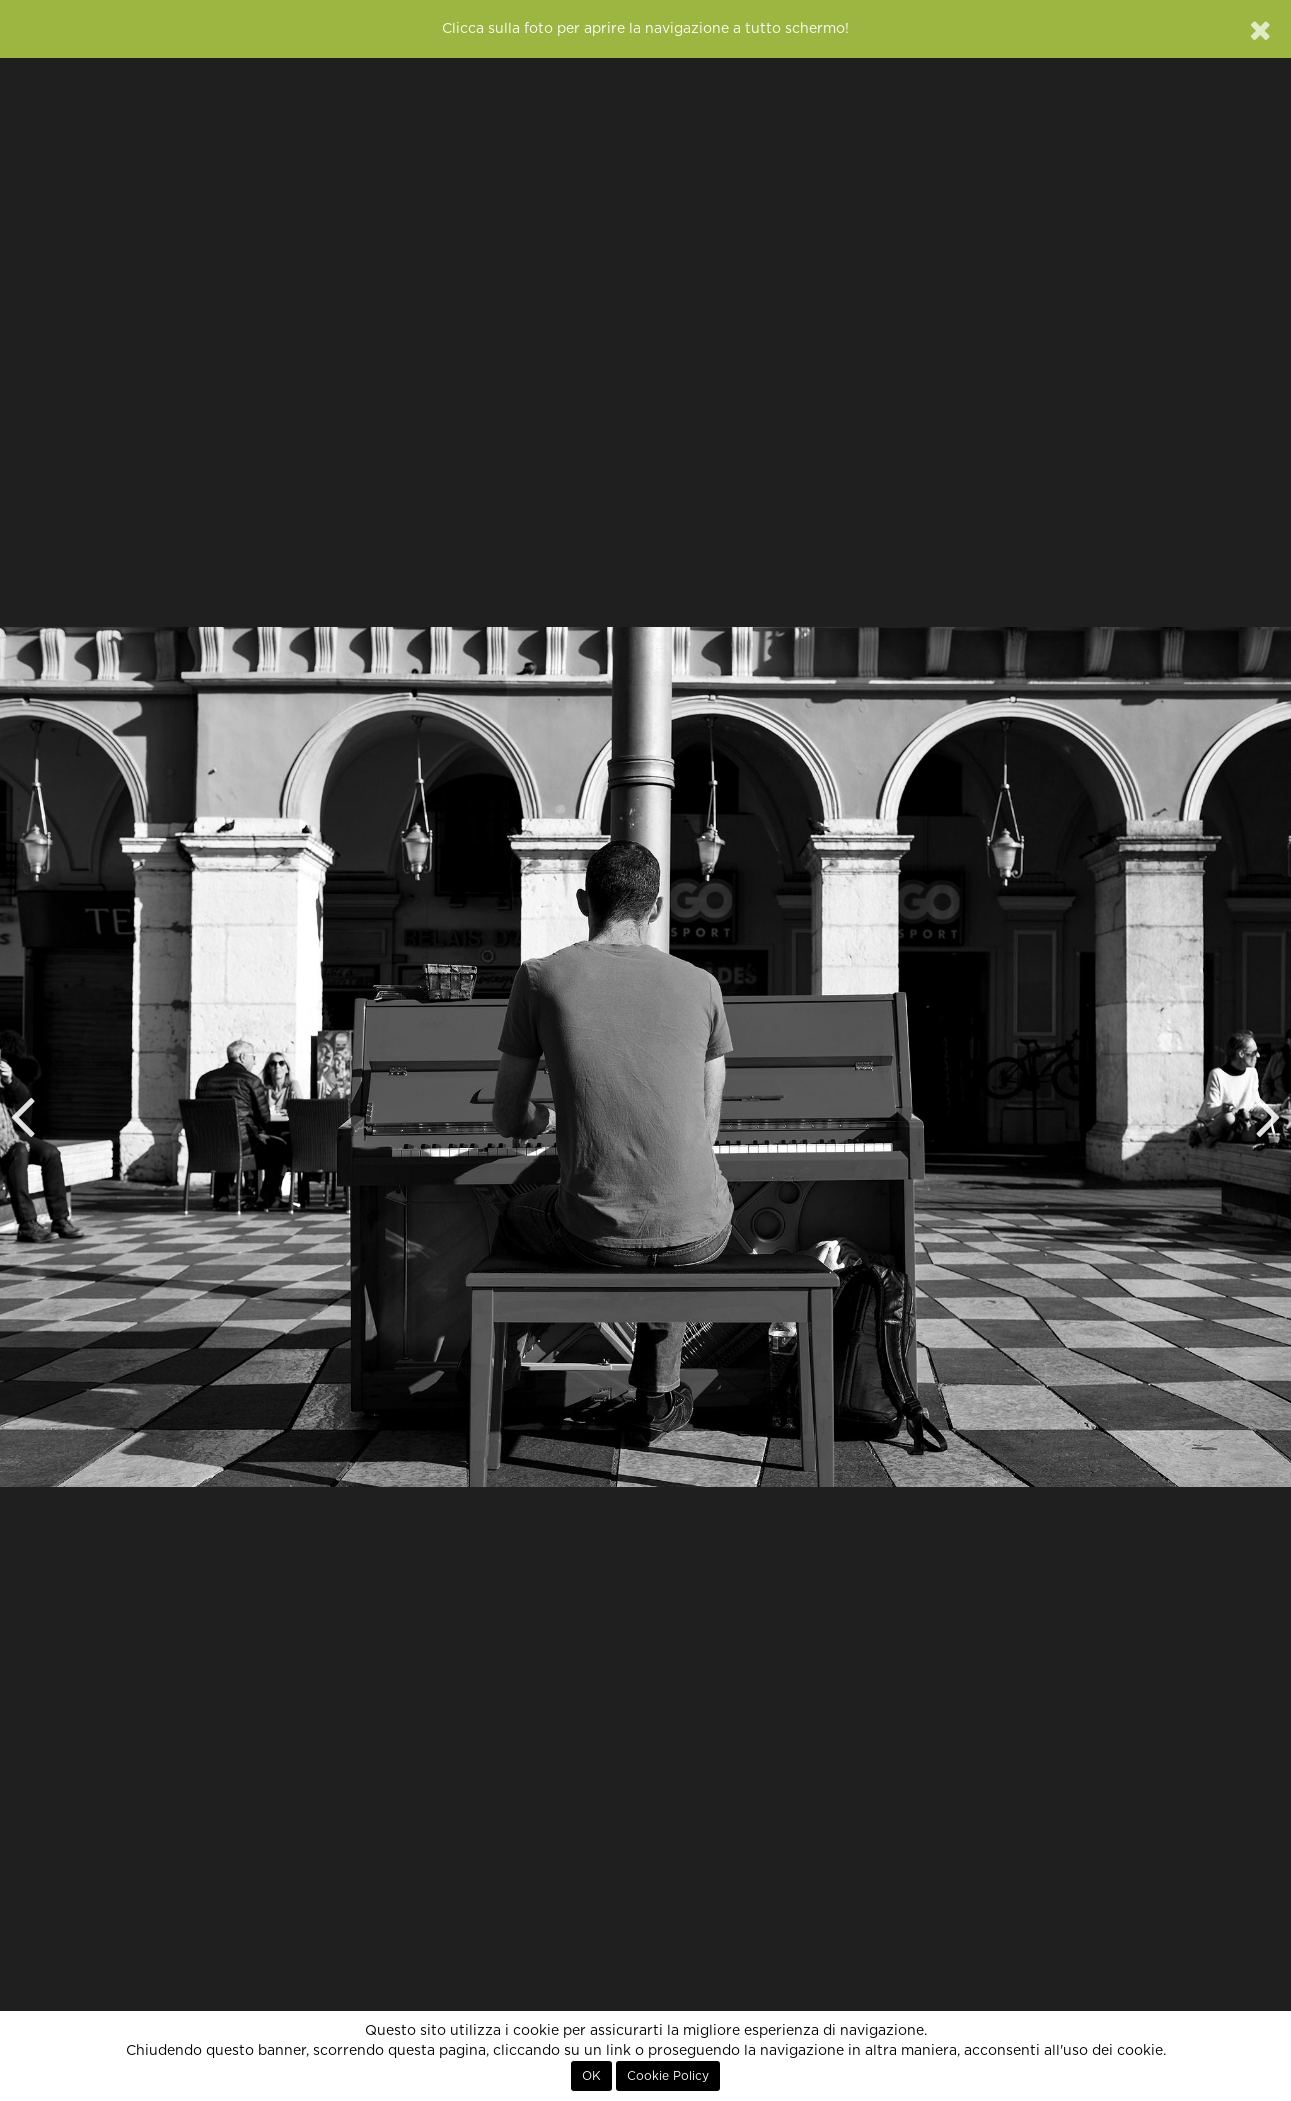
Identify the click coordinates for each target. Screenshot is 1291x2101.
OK (591, 2076)
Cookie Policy (668, 2076)
